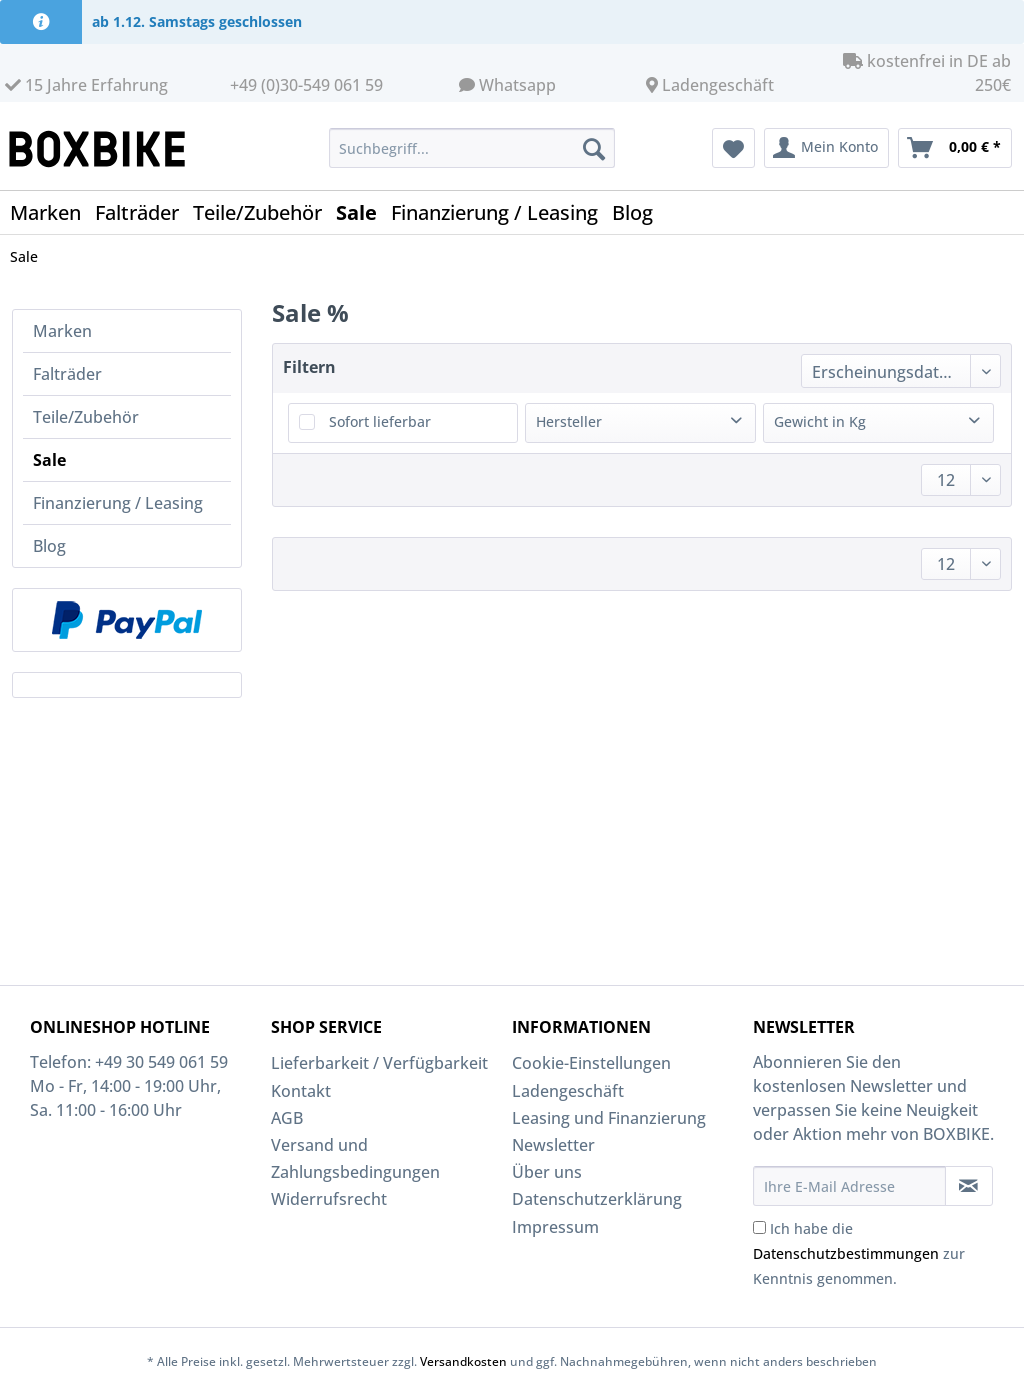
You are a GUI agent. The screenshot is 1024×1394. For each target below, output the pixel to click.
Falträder (67, 374)
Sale (49, 460)
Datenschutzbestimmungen (846, 1253)
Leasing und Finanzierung (609, 1118)
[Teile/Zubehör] (264, 212)
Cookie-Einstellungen (591, 1063)
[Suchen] (594, 148)
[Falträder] (144, 212)
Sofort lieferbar (380, 421)
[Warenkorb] (955, 148)
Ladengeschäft (718, 85)
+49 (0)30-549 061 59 (306, 85)
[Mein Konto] (826, 148)
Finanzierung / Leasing (118, 503)
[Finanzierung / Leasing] (501, 212)
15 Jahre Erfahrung (86, 85)
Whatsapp (517, 85)
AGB (287, 1118)
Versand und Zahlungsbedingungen (355, 1158)
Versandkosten (463, 1361)
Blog (49, 546)
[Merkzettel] (733, 148)
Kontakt (301, 1091)
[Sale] (363, 212)
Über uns (547, 1172)
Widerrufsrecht (329, 1199)
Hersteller (569, 421)
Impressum (555, 1227)
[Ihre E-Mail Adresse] (849, 1186)
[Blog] (639, 212)
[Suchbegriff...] (472, 148)
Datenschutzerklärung (597, 1199)
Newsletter (553, 1145)
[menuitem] (472, 157)
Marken (62, 331)
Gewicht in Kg (820, 421)
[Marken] (52, 212)
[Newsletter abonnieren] (969, 1186)
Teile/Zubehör (86, 417)
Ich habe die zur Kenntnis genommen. (859, 1253)
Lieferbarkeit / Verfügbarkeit (379, 1063)
